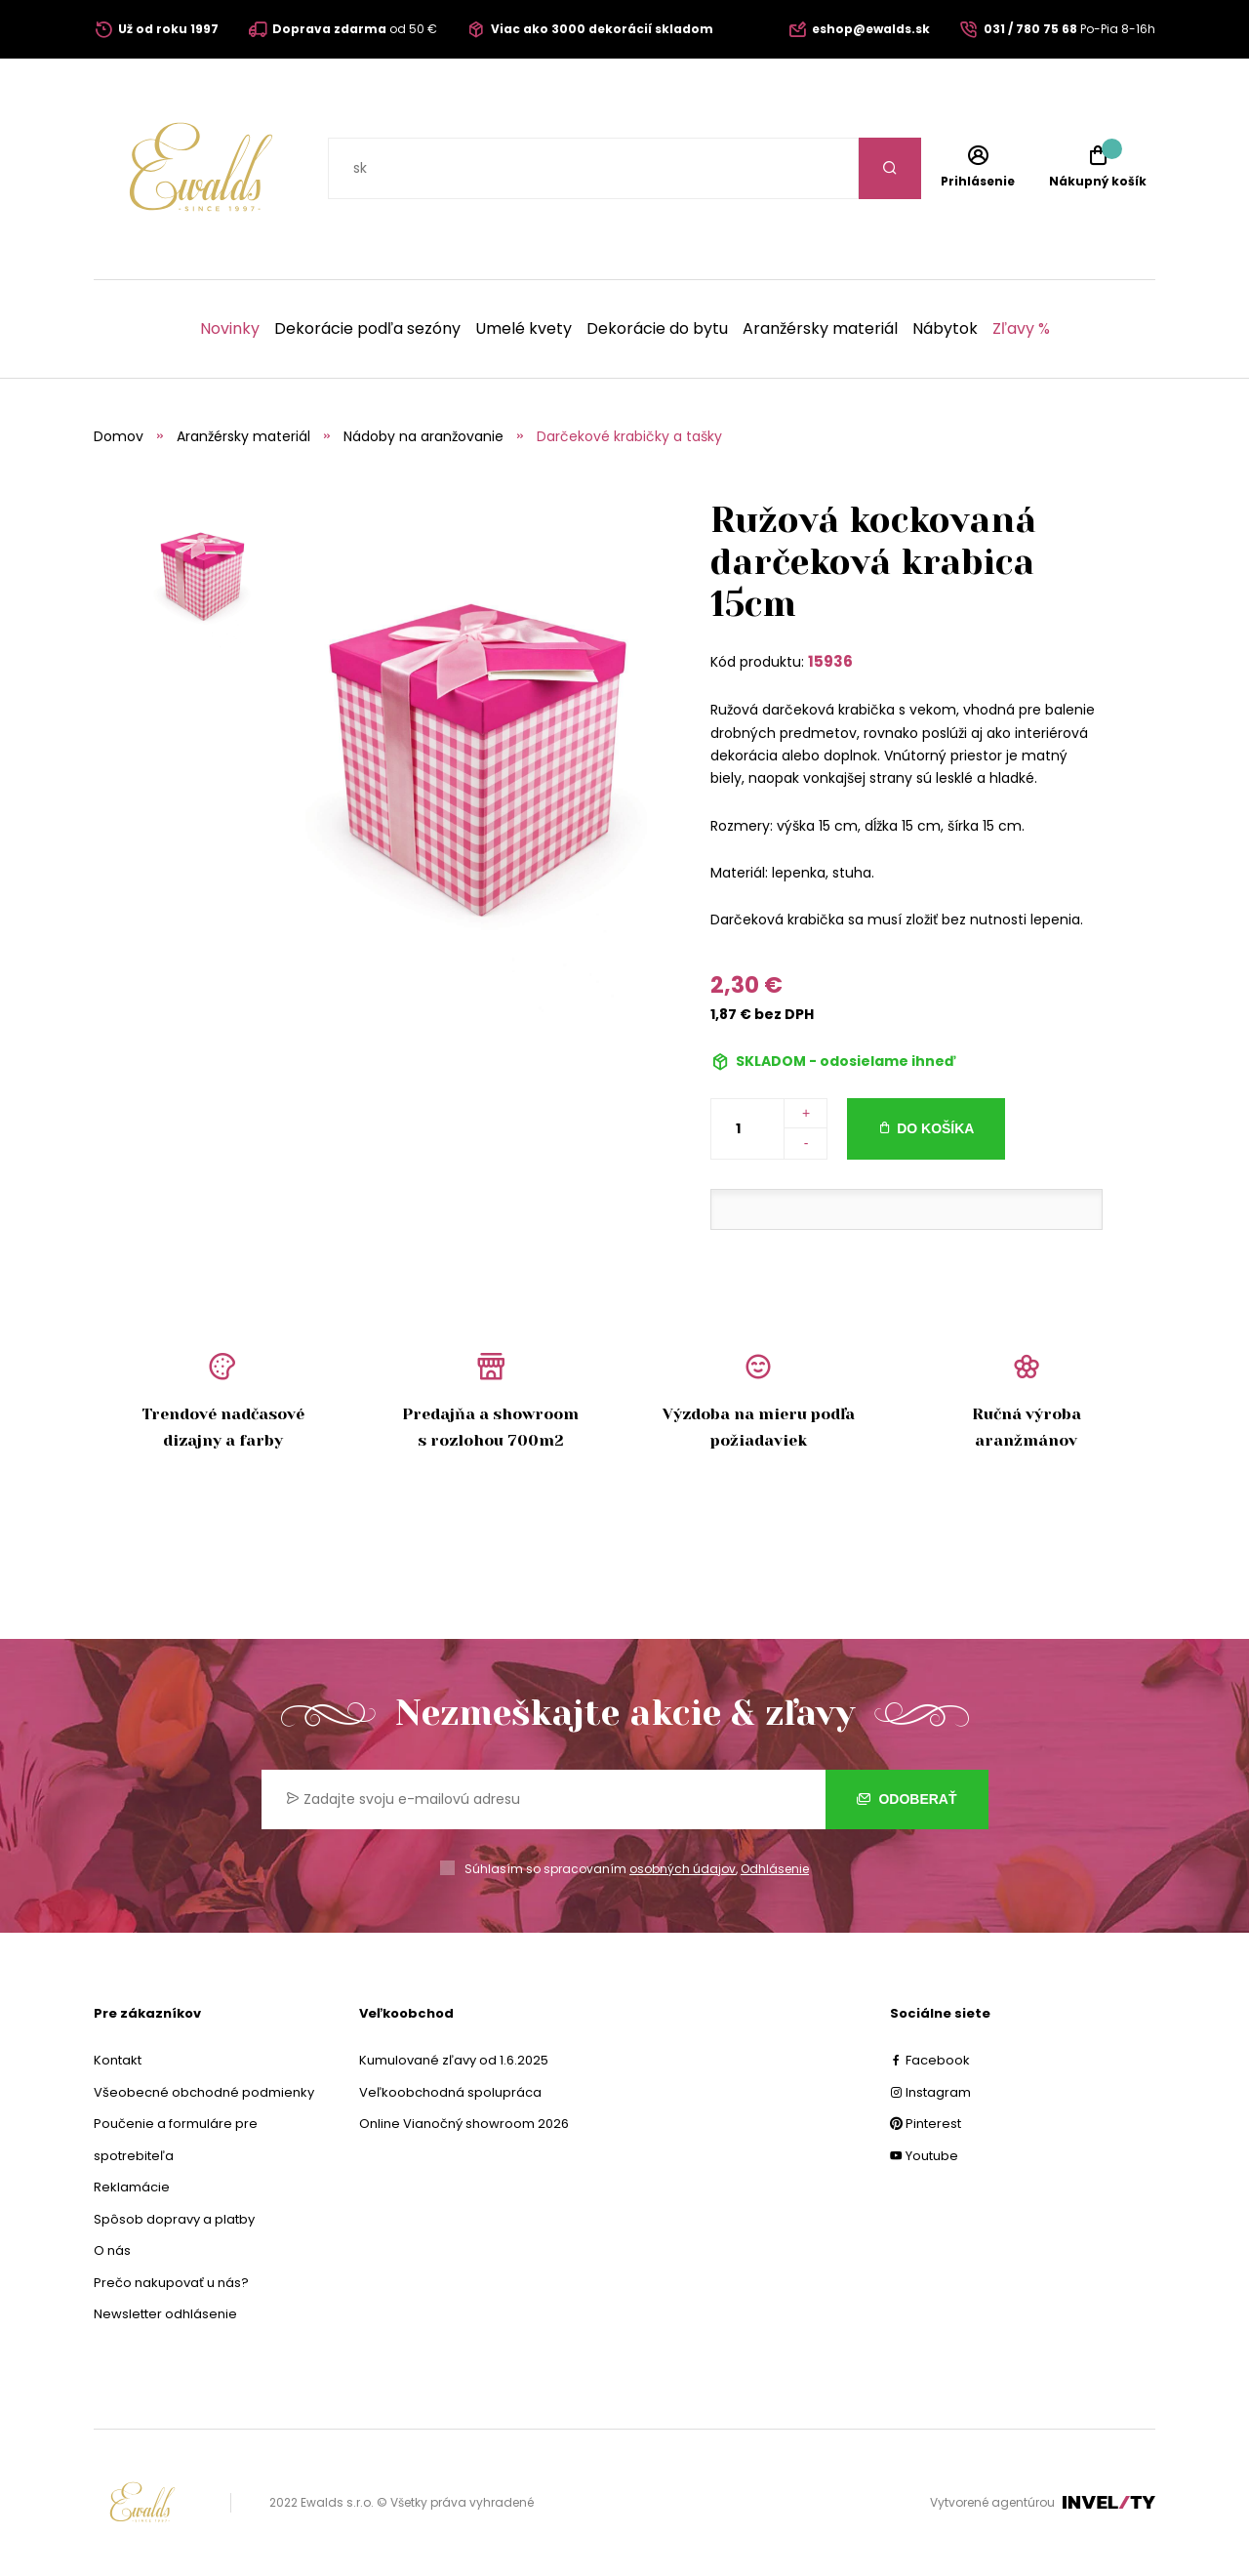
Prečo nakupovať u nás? (171, 2282)
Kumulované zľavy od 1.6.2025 (453, 2060)
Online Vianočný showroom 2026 (464, 2123)
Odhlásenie (775, 1868)
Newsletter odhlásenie (165, 2314)
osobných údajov (682, 1868)
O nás (112, 2250)
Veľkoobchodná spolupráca (450, 2092)
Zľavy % (1021, 329)
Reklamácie (132, 2187)
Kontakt (117, 2060)
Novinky (230, 329)
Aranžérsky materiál (820, 329)
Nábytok (945, 329)
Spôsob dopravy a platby (174, 2219)
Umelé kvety (523, 329)
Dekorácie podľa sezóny (367, 329)
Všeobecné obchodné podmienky (204, 2092)
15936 (830, 661)
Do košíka (935, 1128)
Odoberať (907, 1799)
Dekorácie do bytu (657, 329)
